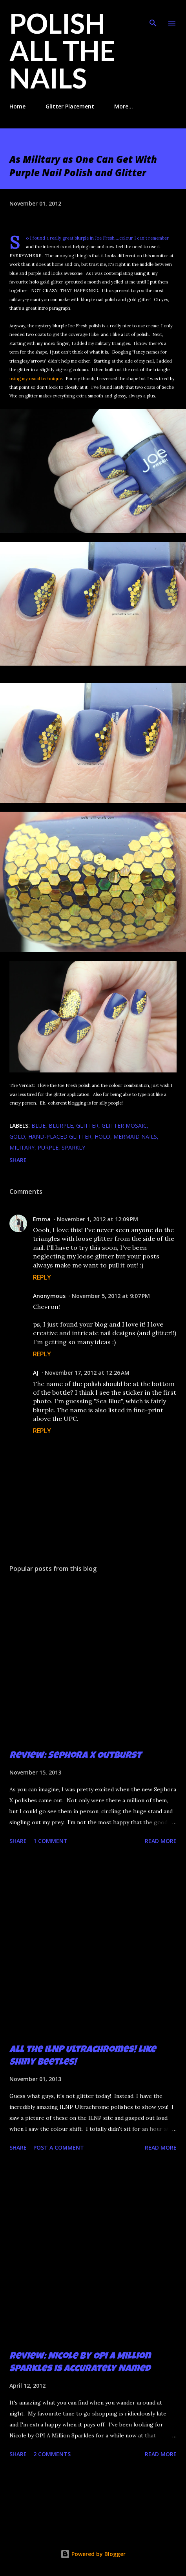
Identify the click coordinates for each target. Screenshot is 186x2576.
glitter (87, 1125)
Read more (161, 1841)
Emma (42, 1219)
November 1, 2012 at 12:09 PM (97, 1219)
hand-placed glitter (59, 1136)
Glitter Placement (70, 106)
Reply (42, 1277)
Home (17, 106)
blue (38, 1125)
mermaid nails (135, 1136)
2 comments (52, 2454)
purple (48, 1147)
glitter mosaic (124, 1125)
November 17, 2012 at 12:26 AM (87, 1372)
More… (123, 106)
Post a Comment (58, 2147)
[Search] (153, 14)
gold (17, 1136)
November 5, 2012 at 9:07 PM (111, 1296)
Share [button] (18, 1160)
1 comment (50, 1841)
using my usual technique (35, 378)
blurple (61, 1125)
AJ (35, 1372)
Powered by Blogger (93, 2554)
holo (102, 1136)
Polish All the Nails (62, 50)
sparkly (73, 1147)
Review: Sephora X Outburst (75, 1756)
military (22, 1147)
